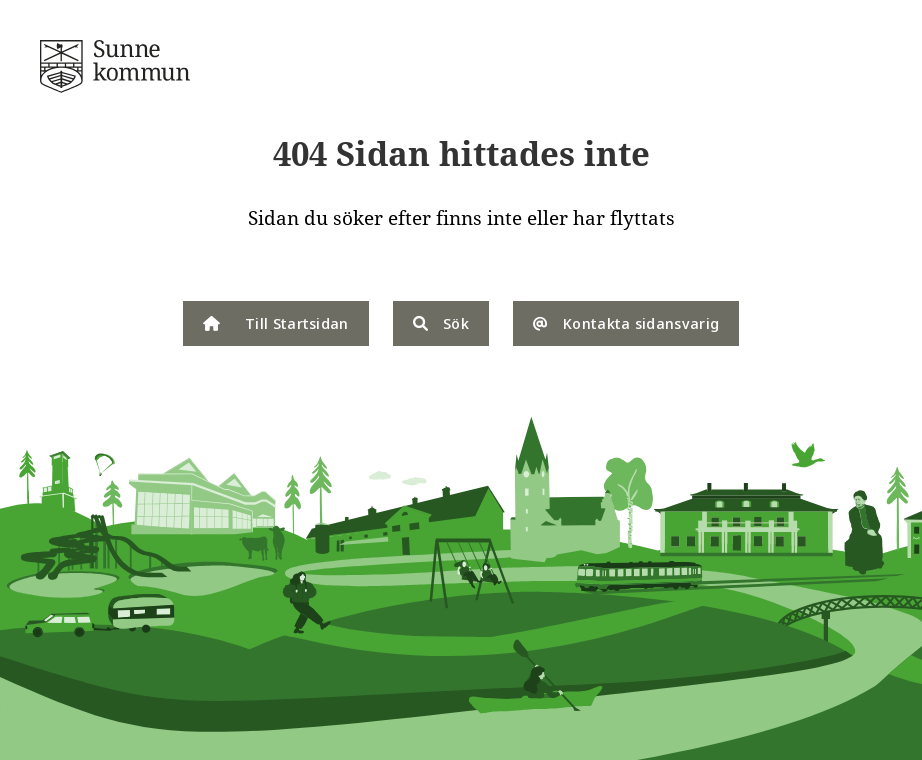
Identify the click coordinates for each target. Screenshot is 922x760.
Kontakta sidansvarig (626, 323)
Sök (441, 323)
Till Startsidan (276, 323)
